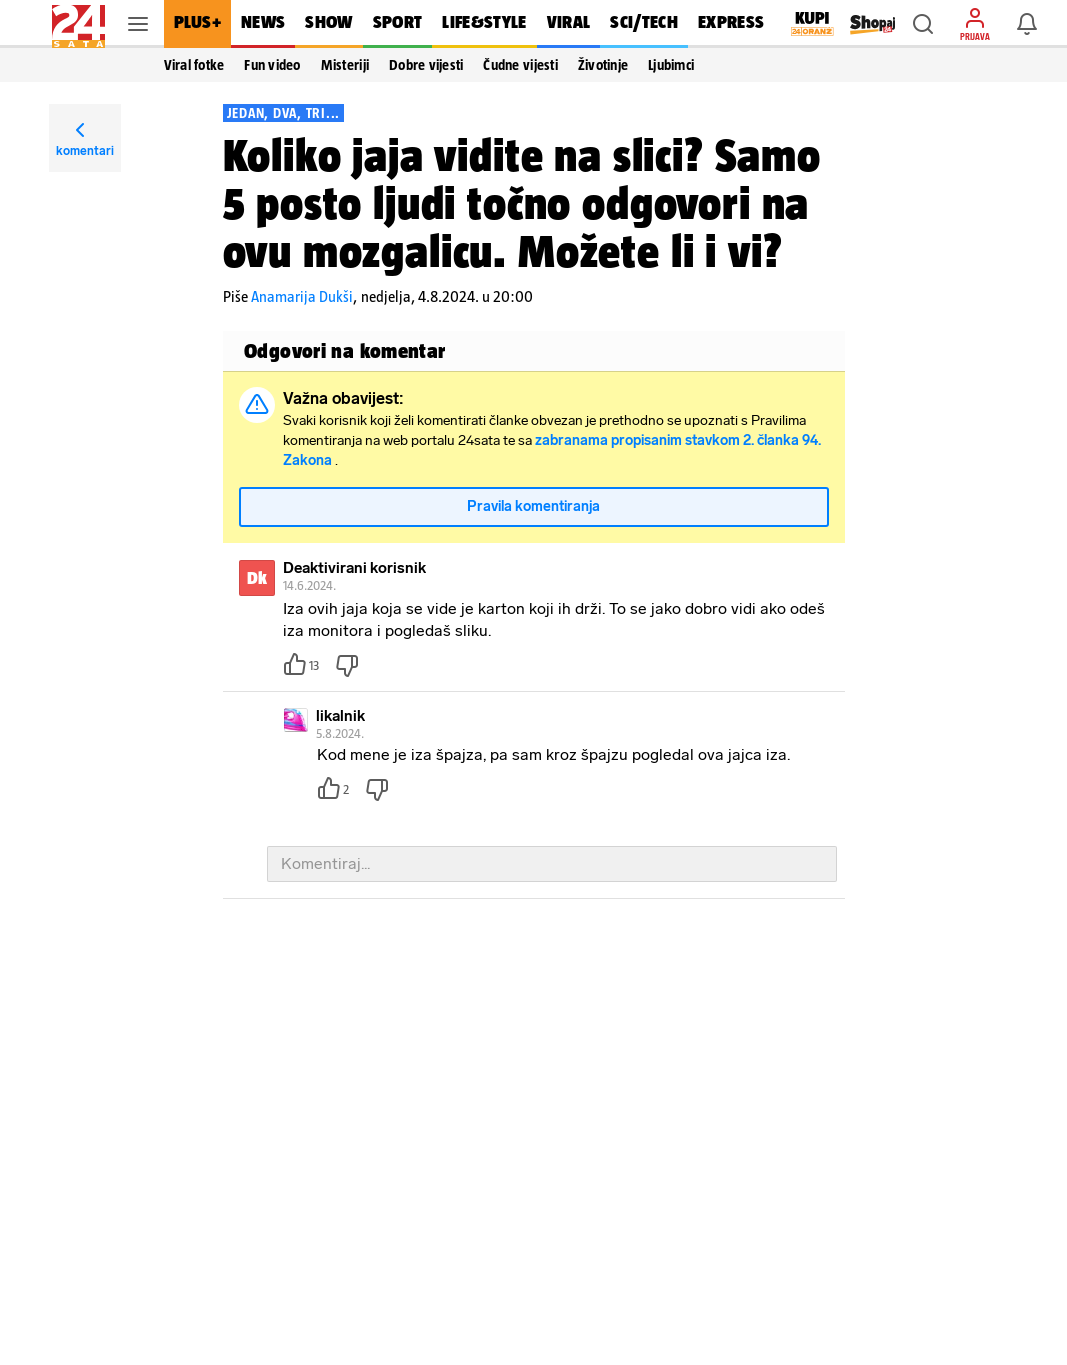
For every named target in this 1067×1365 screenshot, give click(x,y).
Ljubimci (671, 65)
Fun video (272, 65)
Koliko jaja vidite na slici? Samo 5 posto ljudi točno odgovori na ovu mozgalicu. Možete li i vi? (522, 203)
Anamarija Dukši (302, 296)
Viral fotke (194, 65)
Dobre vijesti (426, 65)
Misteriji (345, 65)
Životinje (603, 65)
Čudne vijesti (520, 65)
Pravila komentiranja (533, 516)
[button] (923, 24)
